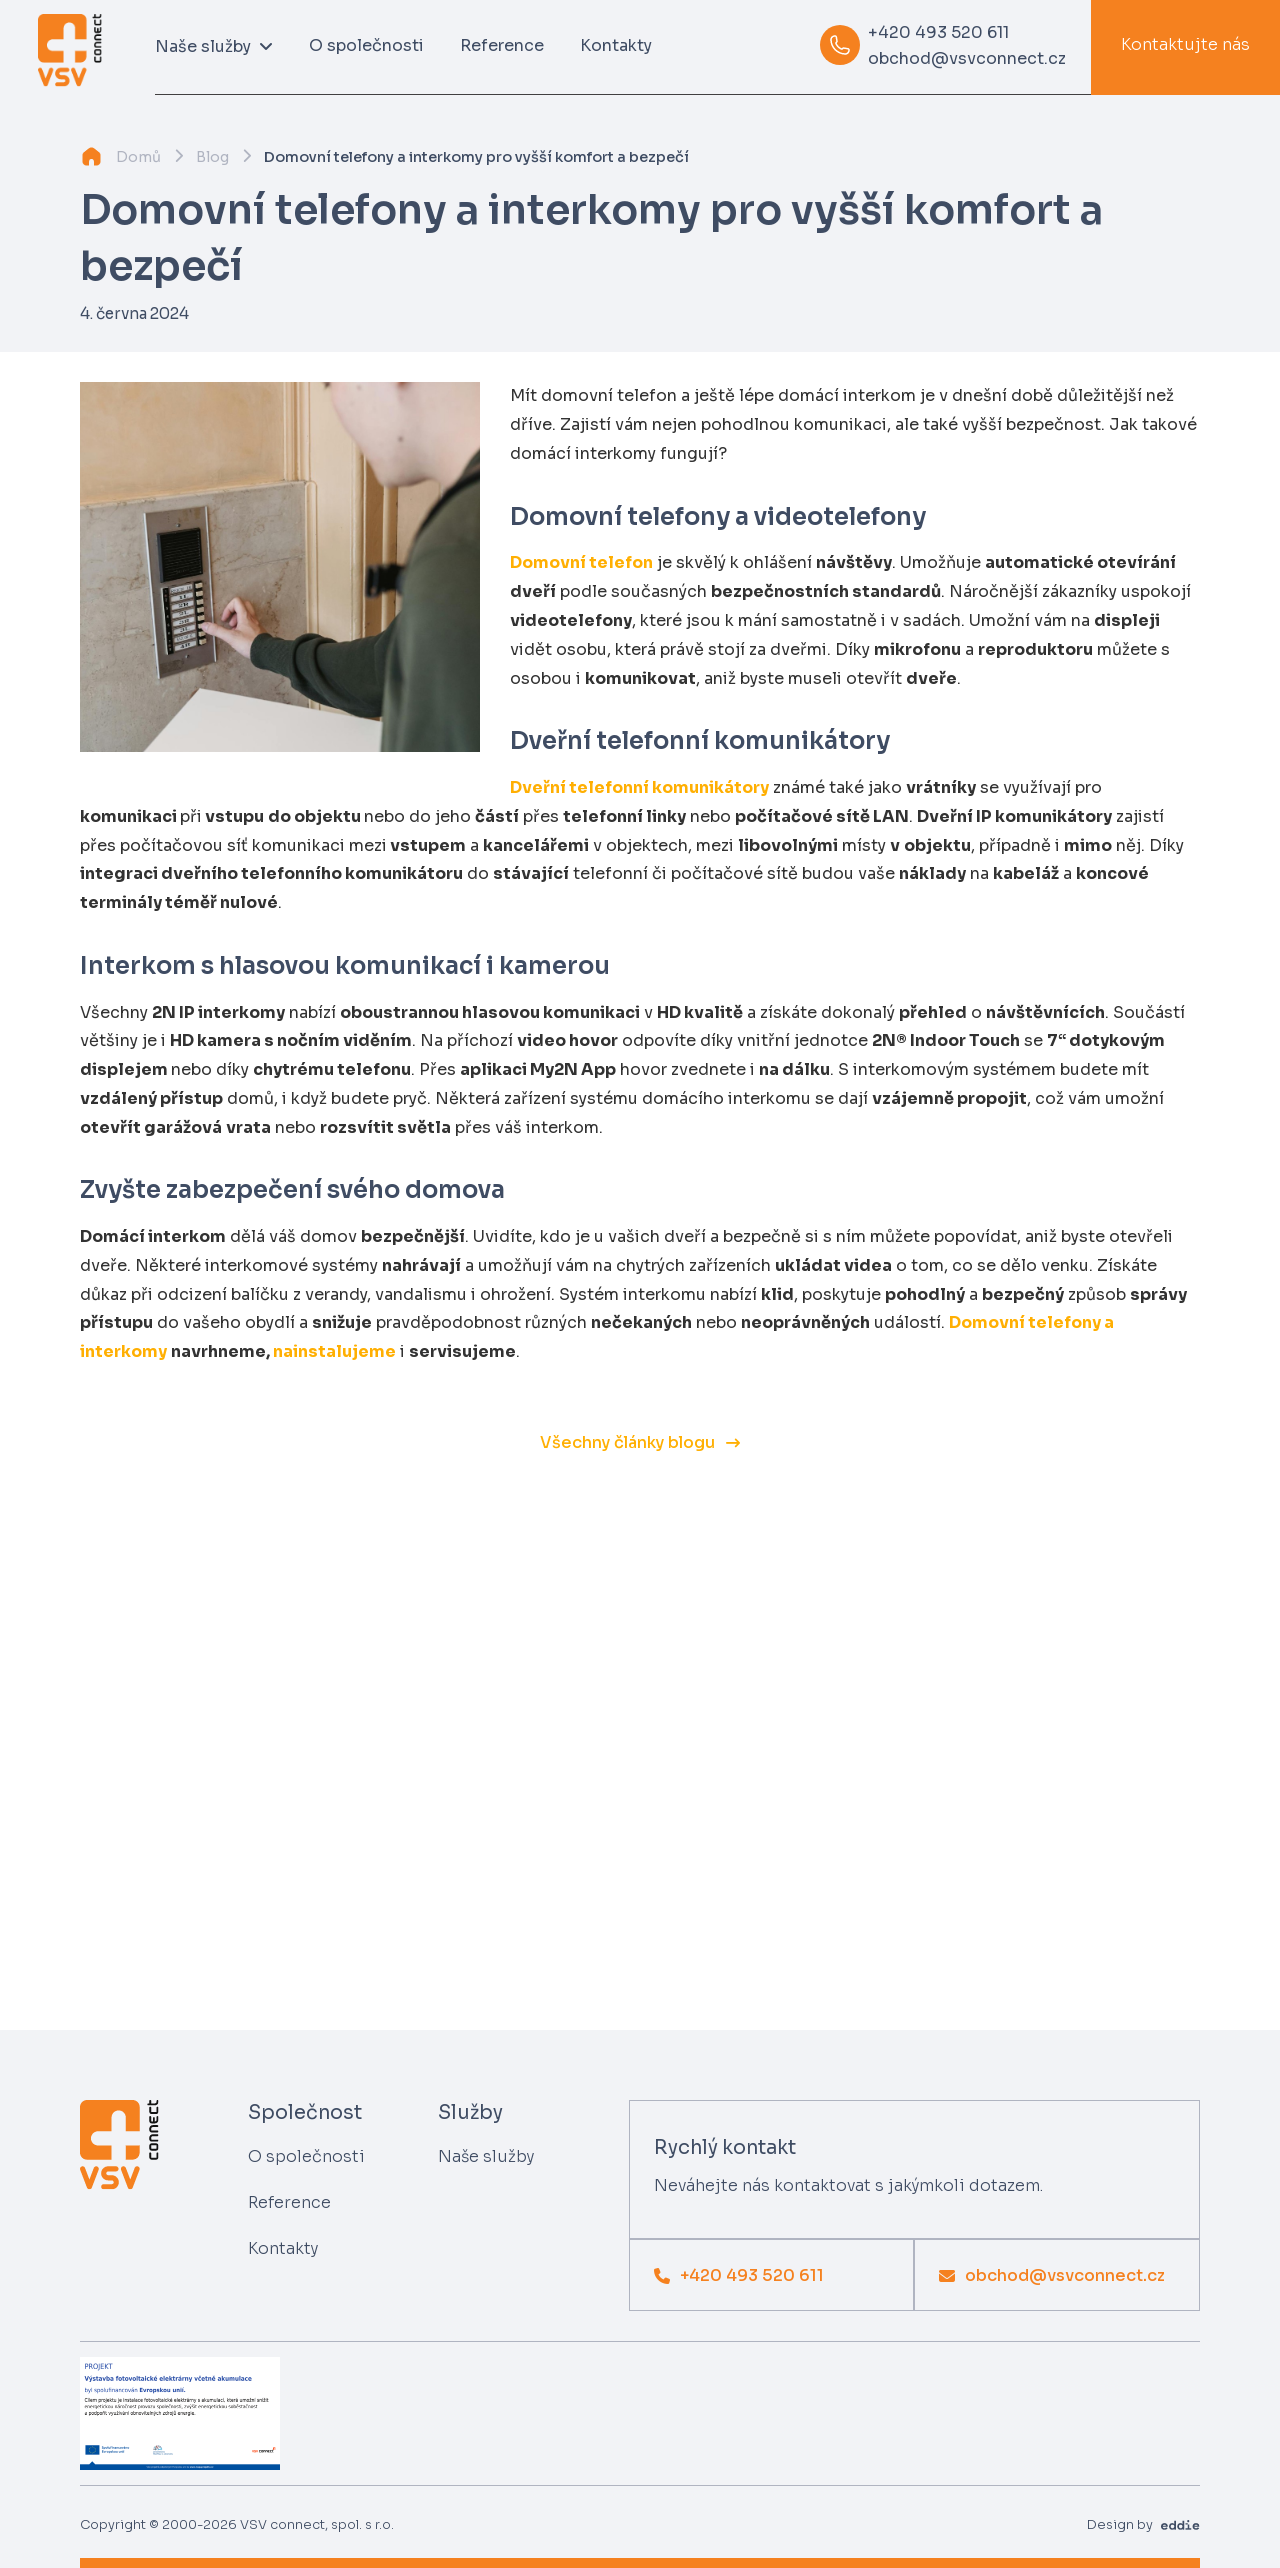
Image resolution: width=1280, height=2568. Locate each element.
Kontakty (616, 45)
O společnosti (366, 45)
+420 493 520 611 (938, 32)
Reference (502, 45)
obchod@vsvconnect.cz (967, 58)
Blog (212, 157)
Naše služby (486, 2156)
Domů (138, 157)
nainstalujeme (334, 1351)
